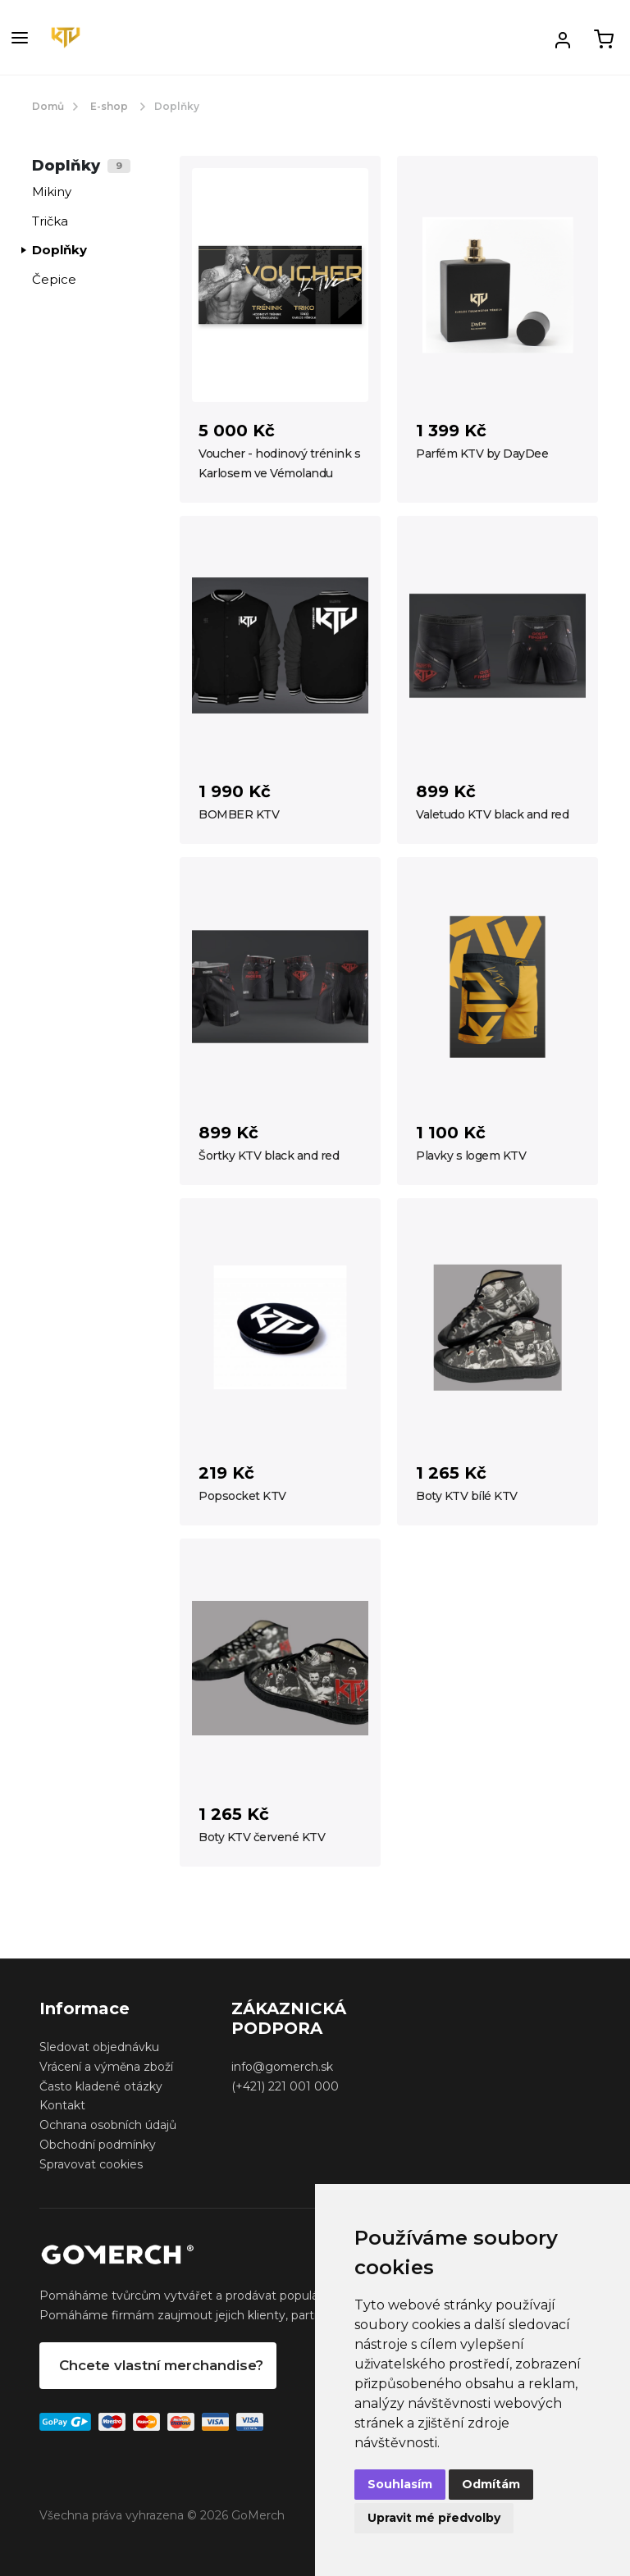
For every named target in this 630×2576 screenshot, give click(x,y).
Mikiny (51, 191)
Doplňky (59, 250)
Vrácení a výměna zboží (106, 2066)
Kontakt (62, 2105)
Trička (50, 221)
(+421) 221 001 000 (285, 2086)
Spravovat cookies (91, 2164)
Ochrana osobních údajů (107, 2125)
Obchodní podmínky (97, 2144)
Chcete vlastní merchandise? (161, 2365)
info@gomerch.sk (282, 2066)
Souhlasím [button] (400, 2484)
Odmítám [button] (491, 2484)
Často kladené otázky (100, 2086)
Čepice (54, 279)
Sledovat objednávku (99, 2047)
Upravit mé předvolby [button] (434, 2517)
